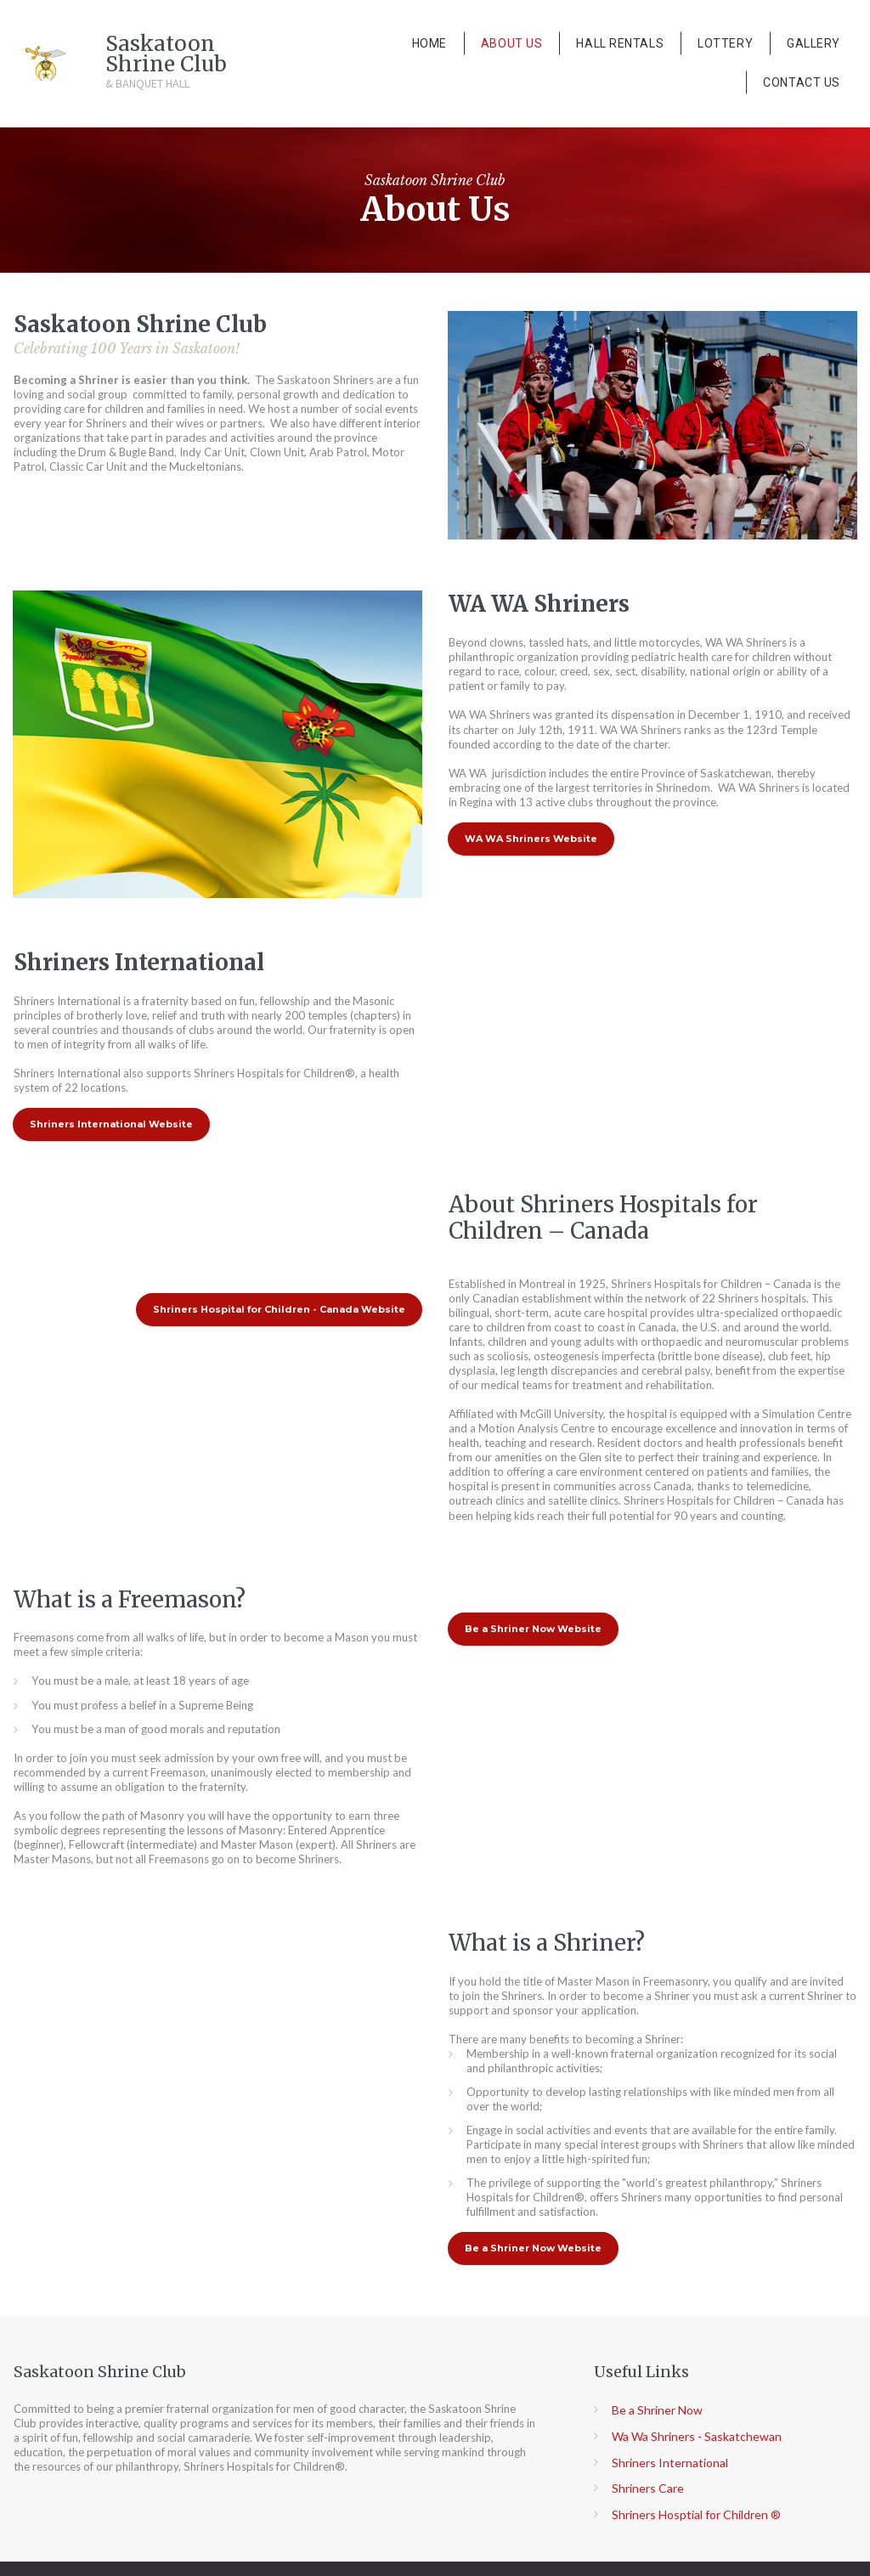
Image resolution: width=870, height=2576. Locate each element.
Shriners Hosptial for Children (690, 2507)
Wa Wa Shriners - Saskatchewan (697, 2429)
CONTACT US (801, 82)
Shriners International (670, 2456)
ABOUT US (511, 43)
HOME (429, 43)
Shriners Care (648, 2482)
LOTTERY (725, 43)
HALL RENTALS (620, 43)
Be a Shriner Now (657, 2404)
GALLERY (813, 43)
